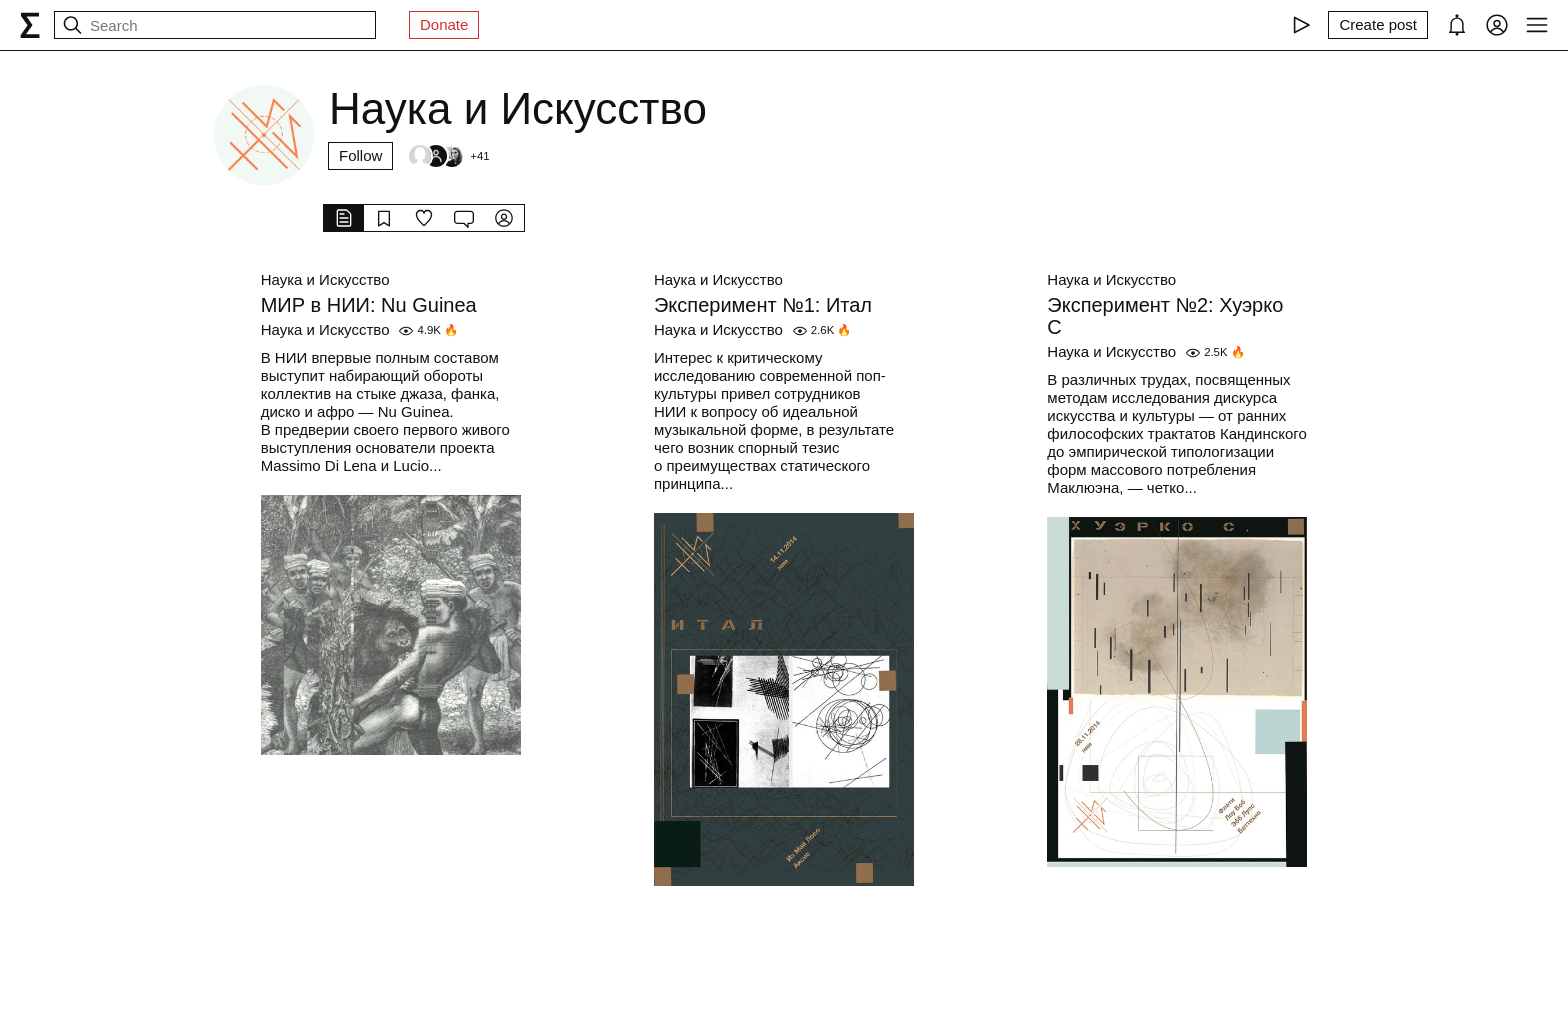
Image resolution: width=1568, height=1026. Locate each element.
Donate (444, 24)
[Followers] (448, 156)
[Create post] (1378, 25)
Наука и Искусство (325, 279)
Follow (360, 155)
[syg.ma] (30, 25)
